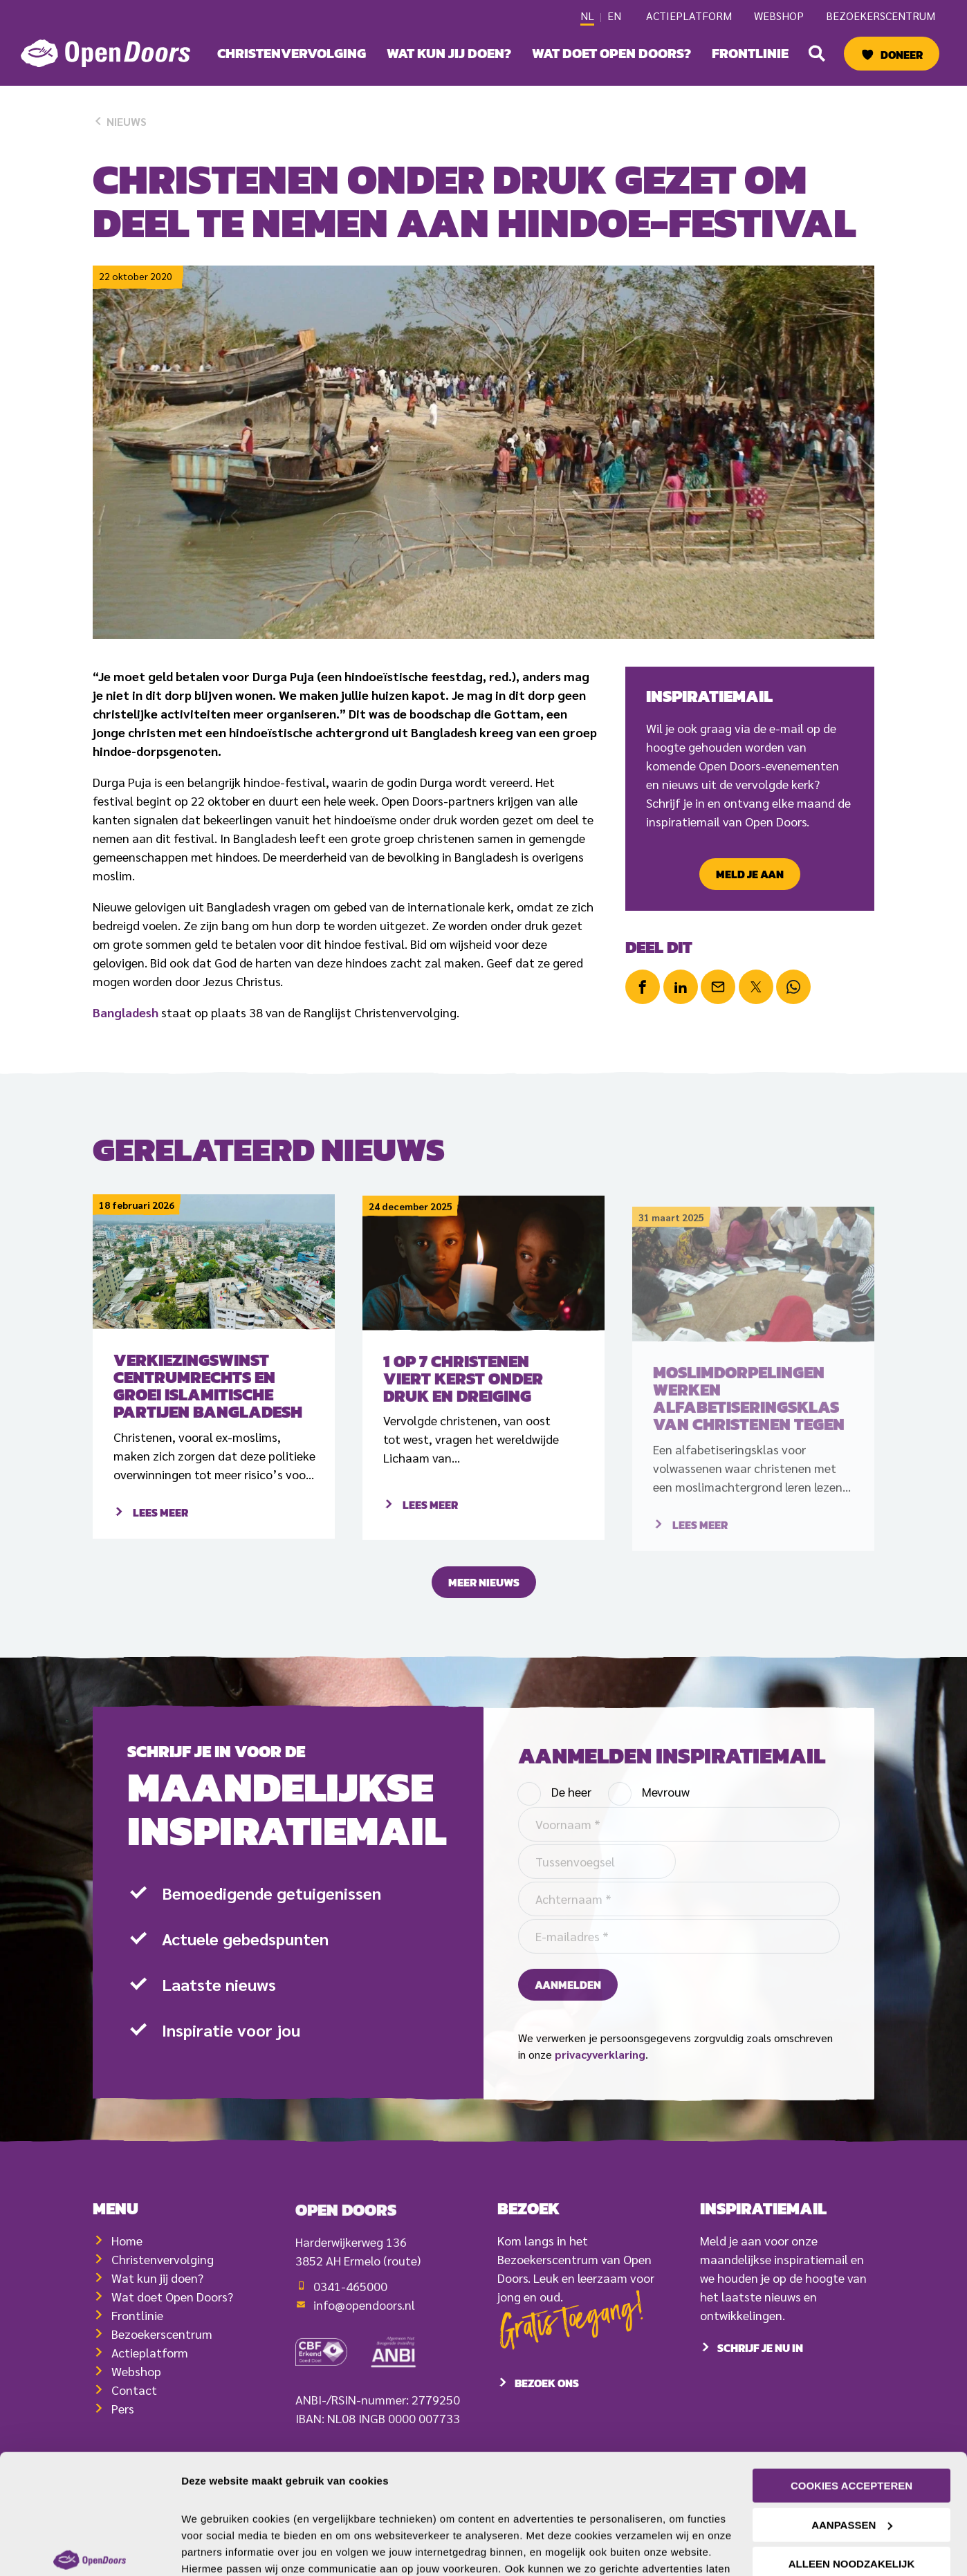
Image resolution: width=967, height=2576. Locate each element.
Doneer (902, 54)
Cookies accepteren (851, 2394)
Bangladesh (125, 1012)
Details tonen (214, 2549)
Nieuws (120, 121)
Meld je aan (750, 874)
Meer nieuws (483, 1601)
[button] (817, 53)
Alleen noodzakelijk (852, 2472)
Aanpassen (851, 2433)
